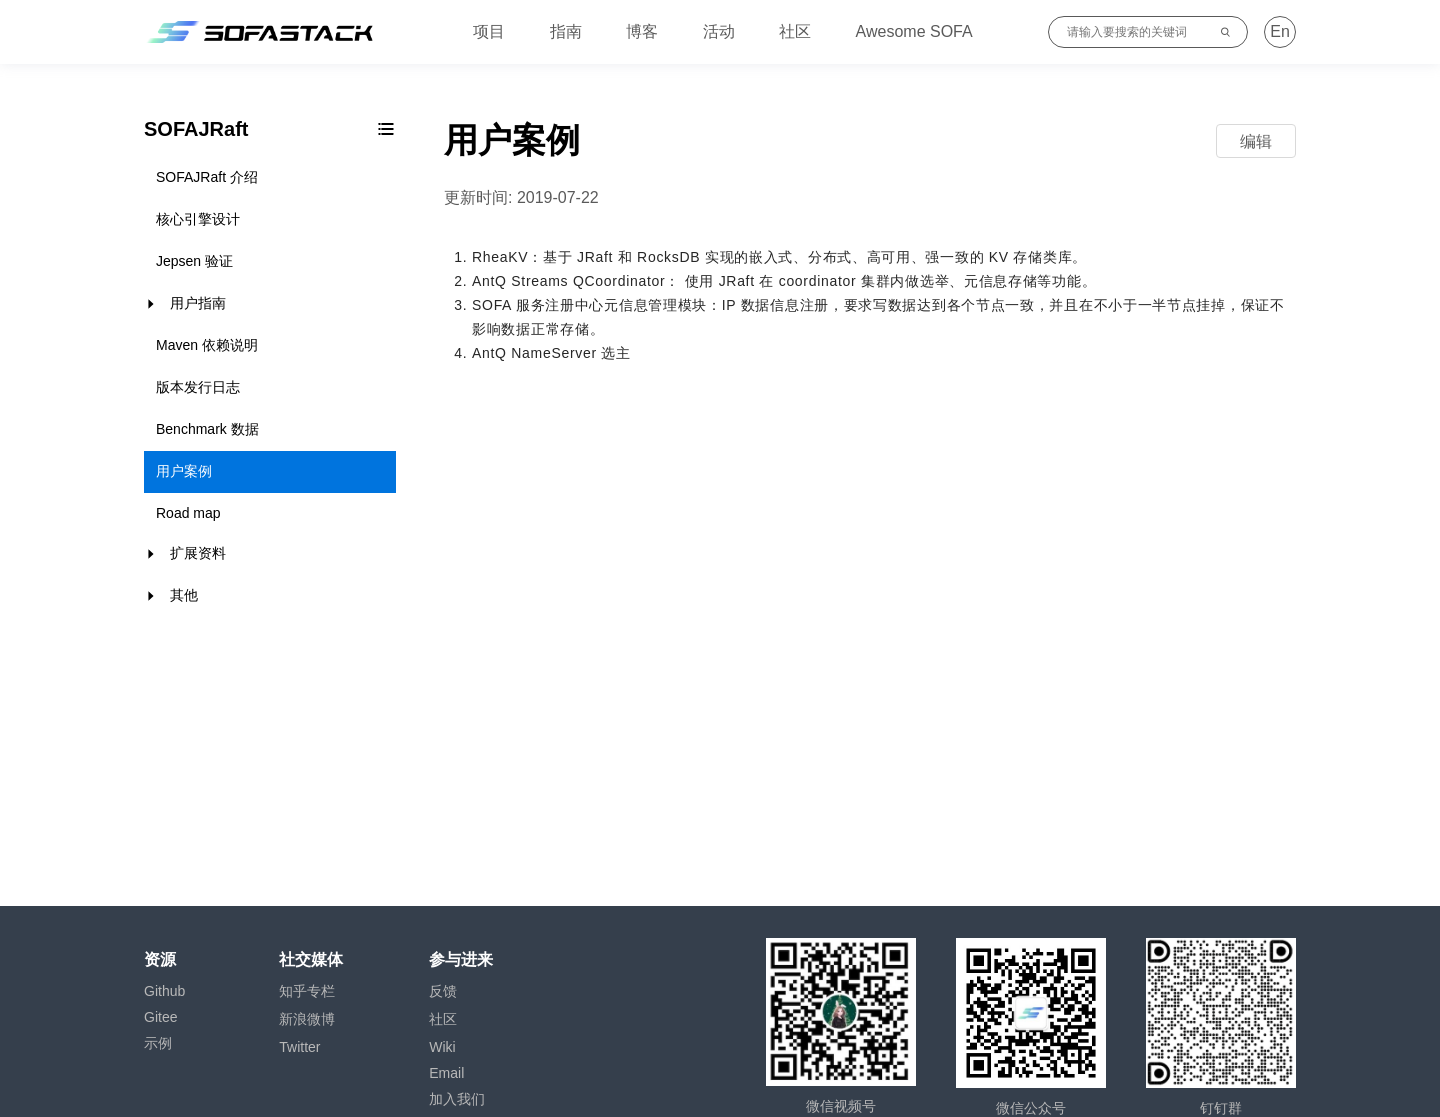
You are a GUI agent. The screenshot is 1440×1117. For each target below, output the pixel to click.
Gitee (160, 1017)
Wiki (442, 1047)
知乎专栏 (307, 991)
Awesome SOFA (914, 31)
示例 (158, 1043)
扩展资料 (198, 553)
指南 (566, 31)
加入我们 (457, 1099)
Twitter (299, 1047)
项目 (489, 31)
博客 (642, 31)
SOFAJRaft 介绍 (207, 177)
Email (446, 1073)
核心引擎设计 (198, 219)
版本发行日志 (198, 387)
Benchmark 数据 (207, 429)
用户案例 (184, 471)
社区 (795, 31)
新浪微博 (307, 1019)
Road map (188, 513)
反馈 (443, 991)
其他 (184, 595)
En (1280, 31)
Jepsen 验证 (194, 261)
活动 (719, 31)
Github (164, 991)
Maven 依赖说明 (207, 345)
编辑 (1256, 141)
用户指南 (198, 303)
